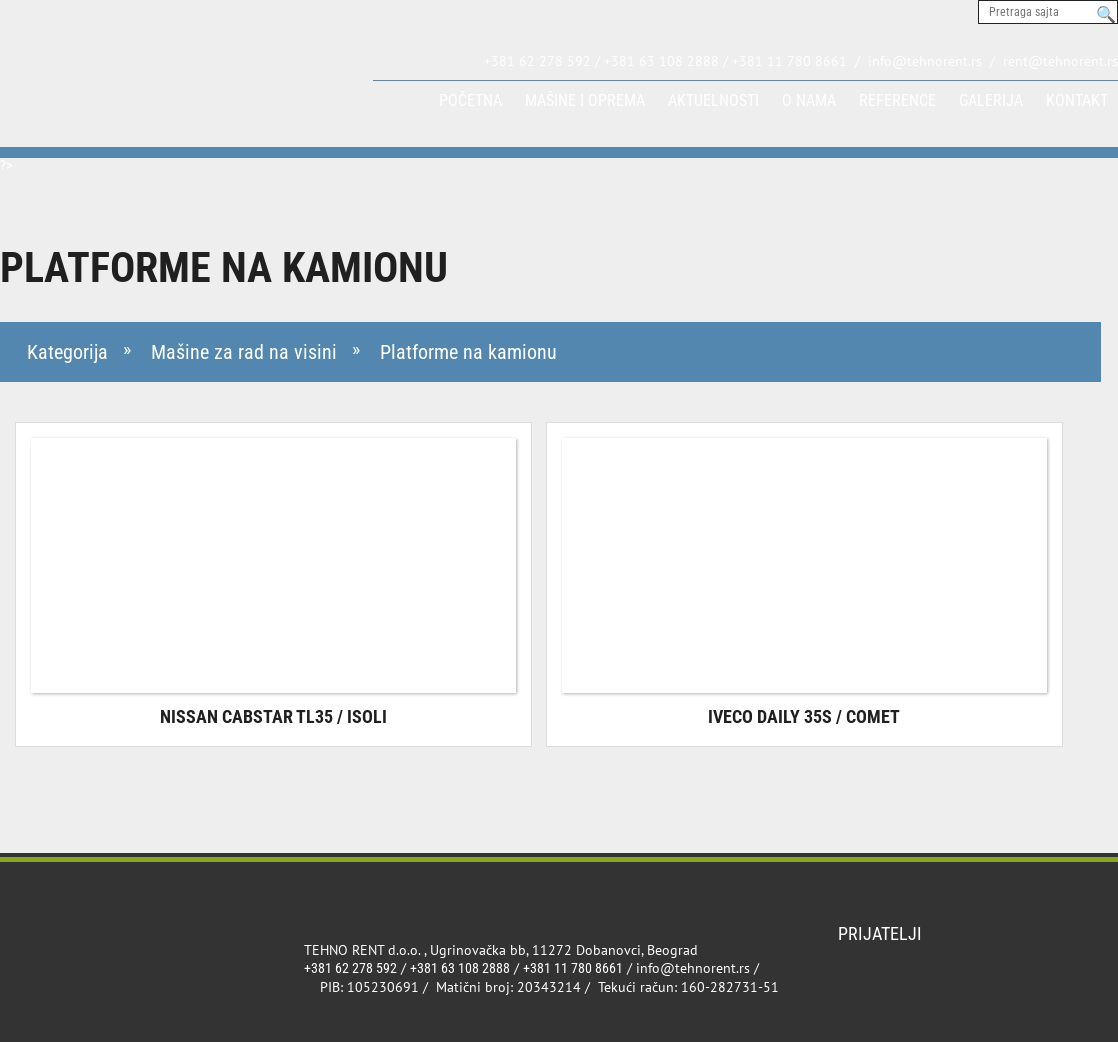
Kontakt (1077, 100)
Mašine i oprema (585, 100)
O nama (809, 100)
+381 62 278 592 (350, 968)
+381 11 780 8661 (573, 968)
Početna (470, 100)
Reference (897, 100)
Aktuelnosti (713, 100)
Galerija (991, 100)
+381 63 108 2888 (460, 968)
